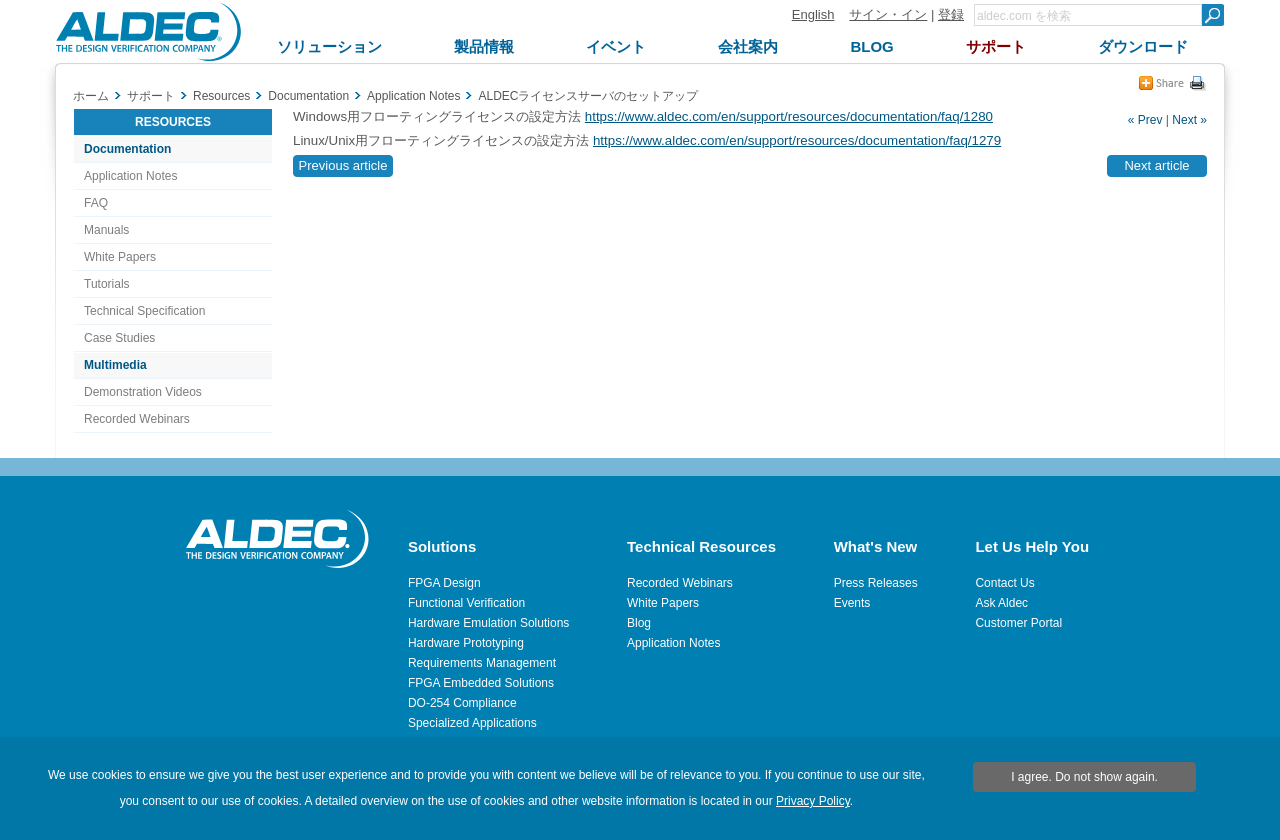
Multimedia (115, 365)
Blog (639, 623)
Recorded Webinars (137, 419)
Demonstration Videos (143, 392)
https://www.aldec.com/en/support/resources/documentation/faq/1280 (789, 116)
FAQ (96, 203)
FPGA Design (444, 583)
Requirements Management (482, 663)
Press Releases (876, 583)
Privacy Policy (813, 801)
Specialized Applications (472, 723)
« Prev (1145, 120)
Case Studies (119, 338)
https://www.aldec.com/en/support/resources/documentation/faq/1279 (797, 140)
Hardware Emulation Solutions (488, 623)
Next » (1189, 120)
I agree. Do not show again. (1084, 777)
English (813, 14)
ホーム (91, 96)
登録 (951, 14)
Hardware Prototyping (466, 643)
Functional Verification (466, 603)
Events (852, 603)
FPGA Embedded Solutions (481, 683)
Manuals (106, 230)
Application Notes (130, 176)
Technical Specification (144, 311)
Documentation (127, 149)
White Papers (120, 257)
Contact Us (1004, 583)
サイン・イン (888, 14)
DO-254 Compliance (462, 703)
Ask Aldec (1001, 603)
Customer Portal (1018, 623)
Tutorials (107, 284)
